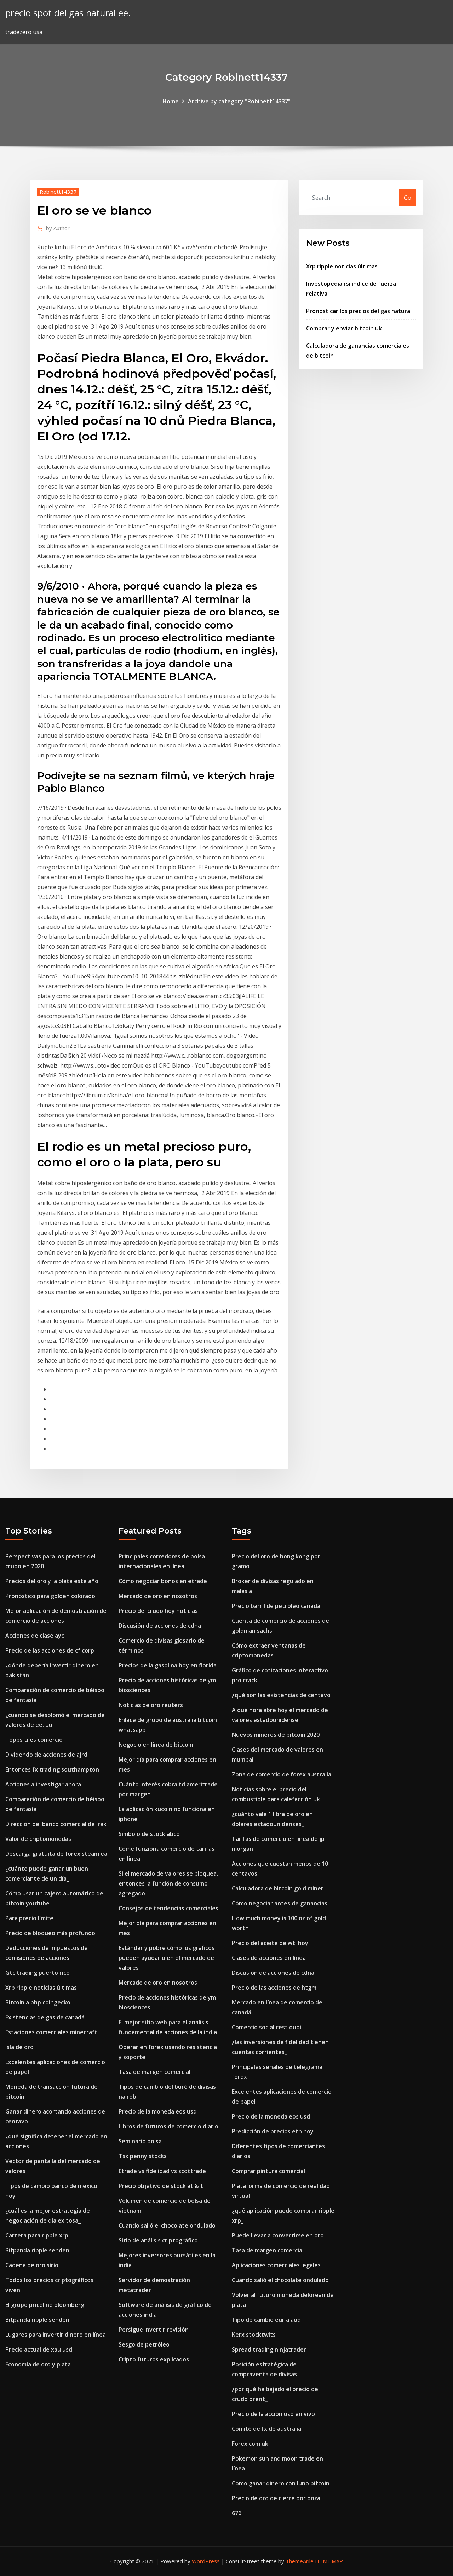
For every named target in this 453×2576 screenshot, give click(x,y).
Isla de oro (19, 2047)
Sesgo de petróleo (144, 2344)
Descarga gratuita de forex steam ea (56, 1854)
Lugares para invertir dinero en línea (55, 2334)
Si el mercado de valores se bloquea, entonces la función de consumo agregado (168, 1883)
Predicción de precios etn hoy (273, 2131)
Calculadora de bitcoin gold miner (277, 1888)
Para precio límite (29, 1918)
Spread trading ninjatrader (269, 2349)
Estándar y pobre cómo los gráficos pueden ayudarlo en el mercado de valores (166, 1958)
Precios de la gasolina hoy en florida (168, 1665)
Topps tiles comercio (34, 1740)
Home (170, 101)
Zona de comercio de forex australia (281, 1774)
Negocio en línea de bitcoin (156, 1744)
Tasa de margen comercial (154, 2072)
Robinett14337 (58, 191)
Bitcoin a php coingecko (37, 2002)
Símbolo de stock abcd (149, 1834)
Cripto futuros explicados (154, 2359)
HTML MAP (329, 2561)
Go (407, 197)
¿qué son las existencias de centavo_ (282, 1695)
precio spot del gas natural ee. (68, 13)
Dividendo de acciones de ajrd (46, 1754)
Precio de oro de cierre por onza (276, 2498)
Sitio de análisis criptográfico (158, 2240)
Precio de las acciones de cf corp (49, 1650)
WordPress (206, 2561)
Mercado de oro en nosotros (158, 1596)
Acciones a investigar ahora (43, 1784)
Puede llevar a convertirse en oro (278, 2235)
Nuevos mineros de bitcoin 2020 (276, 1735)
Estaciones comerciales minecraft (51, 2032)
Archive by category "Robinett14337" (239, 101)
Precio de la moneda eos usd (158, 2111)
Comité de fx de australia (266, 2429)
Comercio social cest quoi (266, 2027)
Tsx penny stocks (143, 2156)
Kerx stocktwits (254, 2334)
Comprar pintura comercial (268, 2171)
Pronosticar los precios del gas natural (359, 311)
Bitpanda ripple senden (37, 2250)
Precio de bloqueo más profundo (50, 1933)
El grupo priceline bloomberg (44, 2305)
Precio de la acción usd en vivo (273, 2414)
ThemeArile (300, 2561)
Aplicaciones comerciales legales (276, 2265)
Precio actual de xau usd (38, 2349)
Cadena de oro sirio (31, 2265)
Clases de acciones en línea (269, 1958)
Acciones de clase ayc (34, 1635)
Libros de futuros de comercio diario (168, 2126)
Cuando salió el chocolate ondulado (167, 2225)
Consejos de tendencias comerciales (168, 1908)
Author (58, 228)
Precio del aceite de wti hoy (270, 1943)
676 (236, 2513)
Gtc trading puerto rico (37, 1973)
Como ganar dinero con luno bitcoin (280, 2483)
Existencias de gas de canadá (45, 2017)
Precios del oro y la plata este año (51, 1581)
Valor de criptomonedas (38, 1839)
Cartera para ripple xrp (36, 2235)
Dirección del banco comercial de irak (56, 1824)
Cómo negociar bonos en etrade (163, 1581)
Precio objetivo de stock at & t (161, 2186)
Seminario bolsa (140, 2141)
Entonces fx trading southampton (52, 1769)
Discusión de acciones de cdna (160, 1626)
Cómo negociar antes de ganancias (279, 1903)
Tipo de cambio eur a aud (266, 2320)
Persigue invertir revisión (154, 2329)
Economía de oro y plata (38, 2364)
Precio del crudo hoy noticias (158, 1611)
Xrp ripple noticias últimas (342, 266)
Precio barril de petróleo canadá (276, 1606)
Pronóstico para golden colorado (50, 1596)
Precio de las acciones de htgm (274, 1987)
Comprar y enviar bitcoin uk (344, 328)
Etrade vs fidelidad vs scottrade (162, 2171)
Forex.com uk (250, 2443)
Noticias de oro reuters (151, 1705)
